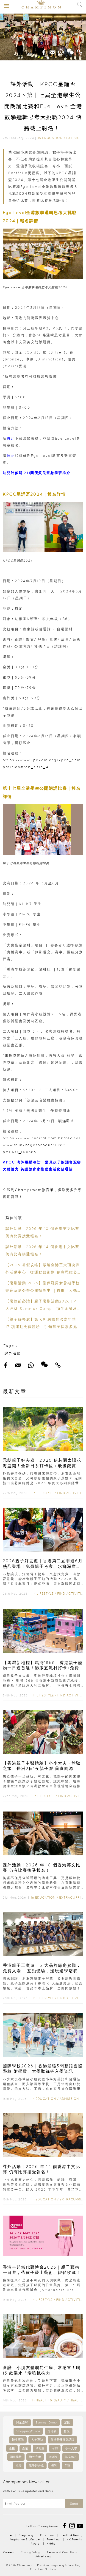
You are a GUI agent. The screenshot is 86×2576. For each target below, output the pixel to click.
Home (8, 2535)
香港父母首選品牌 (62, 2439)
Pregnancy (26, 2535)
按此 (11, 438)
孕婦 (55, 2448)
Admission (69, 2098)
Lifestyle (45, 1493)
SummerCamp (46, 2422)
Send (74, 2503)
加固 (67, 2422)
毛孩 (67, 2465)
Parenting (53, 2539)
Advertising (43, 2556)
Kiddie (51, 2543)
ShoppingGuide (28, 2431)
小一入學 (71, 2448)
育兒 (67, 2431)
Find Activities (71, 1493)
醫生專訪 (18, 2439)
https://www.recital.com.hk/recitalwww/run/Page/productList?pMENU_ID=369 (41, 1145)
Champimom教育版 (34, 1190)
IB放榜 (52, 2457)
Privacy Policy (30, 2552)
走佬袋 (51, 2431)
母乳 (54, 2465)
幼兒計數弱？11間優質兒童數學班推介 (36, 473)
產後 (12, 2448)
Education (52, 138)
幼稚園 (40, 2448)
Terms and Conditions (62, 2552)
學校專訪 (70, 2457)
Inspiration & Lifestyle (25, 2539)
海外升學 (35, 2457)
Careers (8, 2552)
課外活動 (13, 1353)
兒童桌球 (22, 2422)
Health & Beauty (51, 2400)
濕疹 (19, 2465)
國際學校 (16, 2457)
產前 (25, 2448)
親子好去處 (36, 2465)
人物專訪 (37, 2439)
